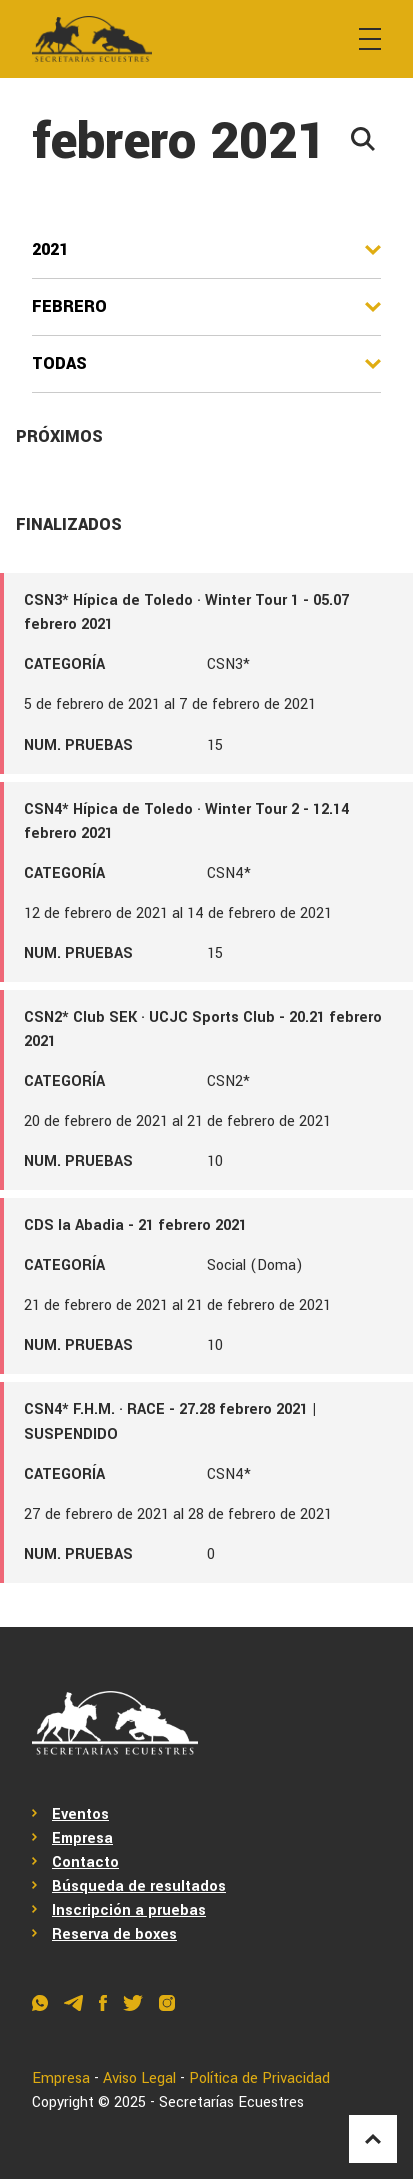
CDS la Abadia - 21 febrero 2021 (135, 1225)
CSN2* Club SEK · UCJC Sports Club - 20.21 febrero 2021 (203, 1029)
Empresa (82, 1838)
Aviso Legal (139, 2078)
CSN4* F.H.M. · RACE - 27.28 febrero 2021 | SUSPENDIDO (170, 1421)
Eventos (80, 1814)
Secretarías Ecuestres (231, 2102)
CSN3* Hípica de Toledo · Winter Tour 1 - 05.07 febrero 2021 (186, 612)
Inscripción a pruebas (129, 1910)
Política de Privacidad (259, 2078)
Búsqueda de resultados (139, 1886)
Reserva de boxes (114, 1934)
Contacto (85, 1862)
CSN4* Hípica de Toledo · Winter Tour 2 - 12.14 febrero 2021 (186, 821)
